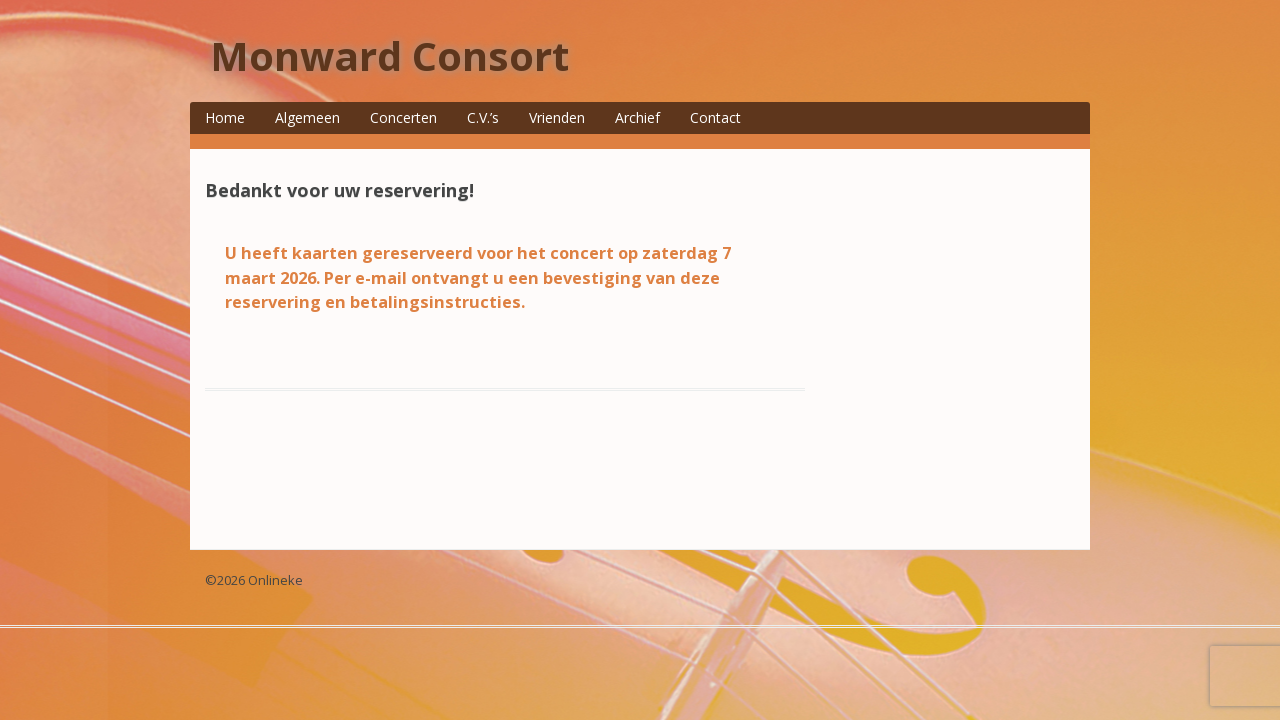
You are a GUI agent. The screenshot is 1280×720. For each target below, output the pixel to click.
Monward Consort (389, 55)
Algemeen (307, 117)
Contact (715, 117)
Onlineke (275, 580)
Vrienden (557, 117)
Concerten (403, 117)
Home (225, 117)
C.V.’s (483, 117)
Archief (637, 117)
